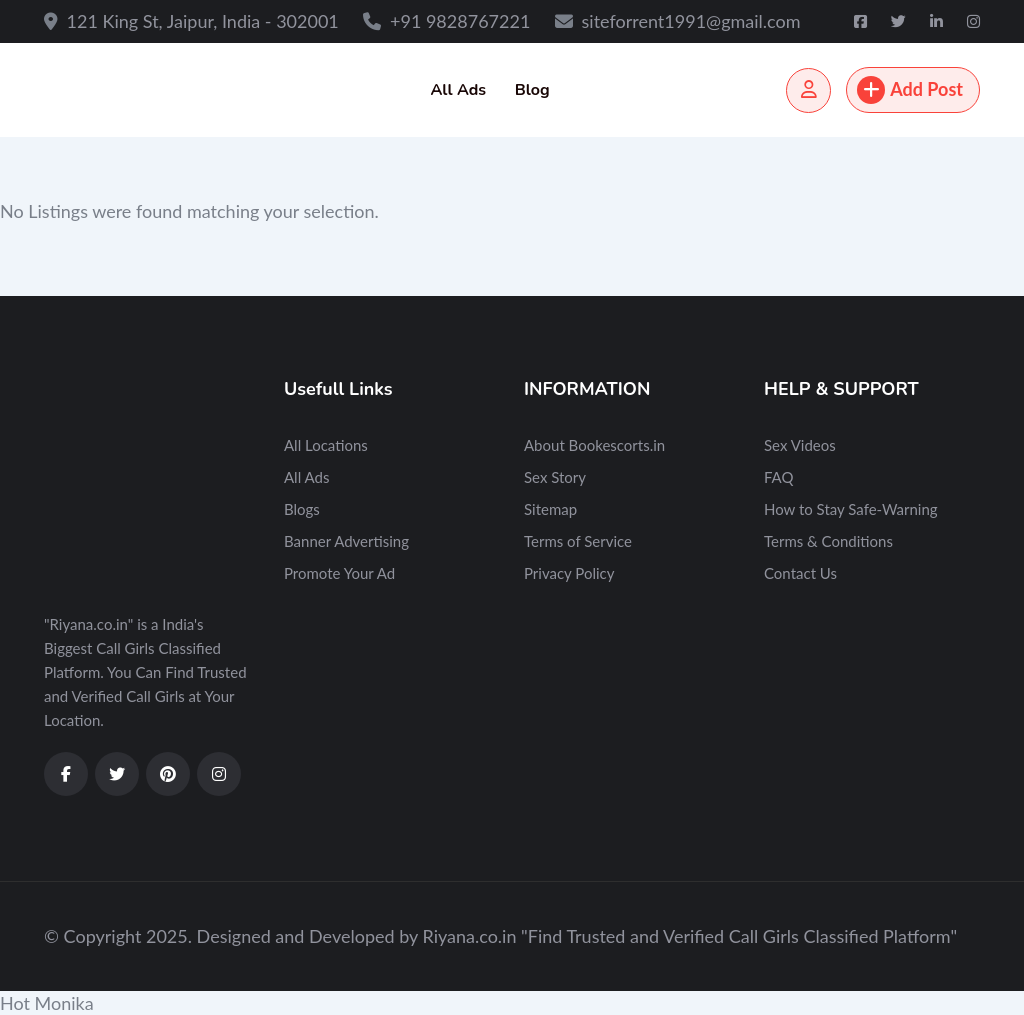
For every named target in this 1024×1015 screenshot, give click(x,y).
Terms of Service (578, 541)
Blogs (302, 509)
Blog (532, 90)
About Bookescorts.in (594, 445)
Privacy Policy (569, 573)
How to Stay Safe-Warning (851, 509)
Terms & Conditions (828, 541)
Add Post (910, 90)
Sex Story (555, 477)
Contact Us (800, 573)
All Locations (326, 445)
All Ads (458, 90)
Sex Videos (800, 445)
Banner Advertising (346, 541)
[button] (512, 1003)
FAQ (779, 477)
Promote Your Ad (339, 573)
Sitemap (550, 509)
